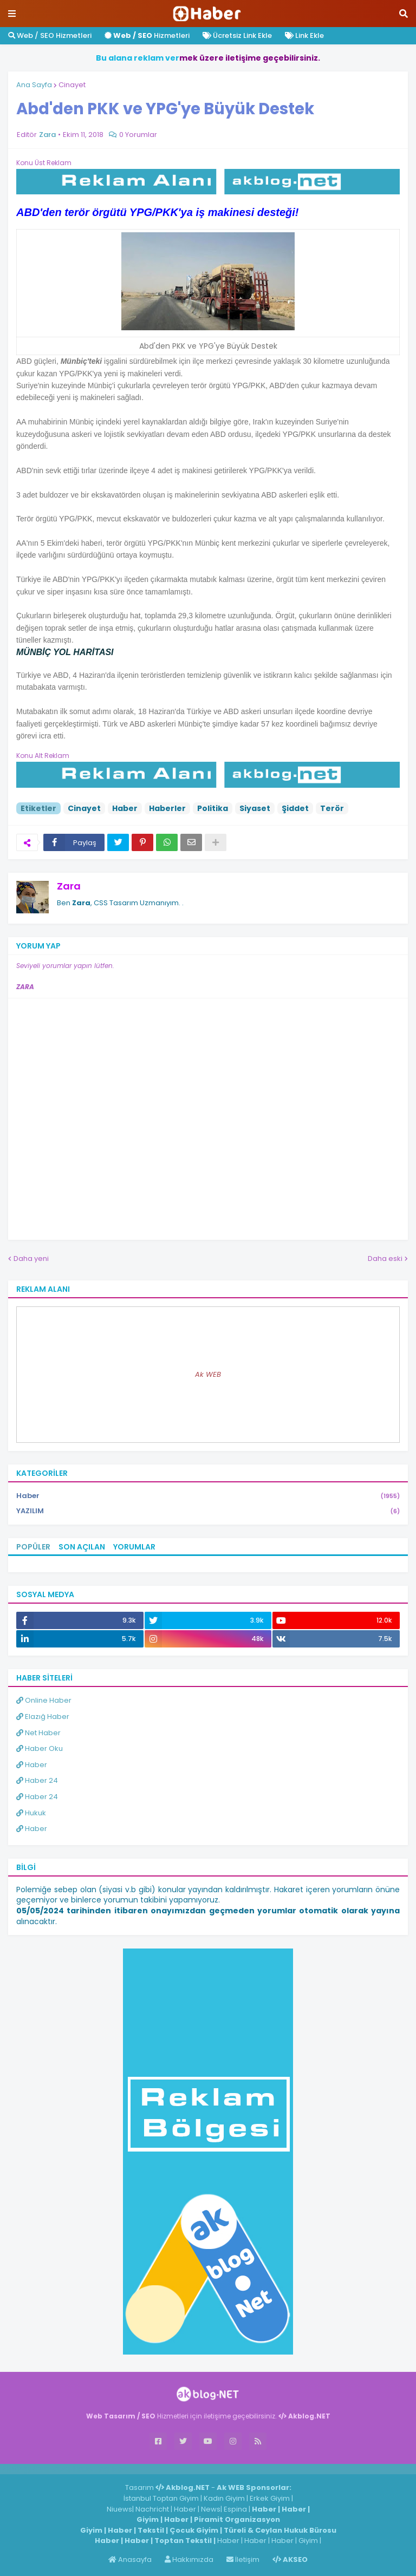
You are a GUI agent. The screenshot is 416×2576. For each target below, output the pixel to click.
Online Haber (44, 1700)
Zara (69, 886)
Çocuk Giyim (194, 2530)
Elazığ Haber (42, 1716)
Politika (212, 808)
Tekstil (151, 2530)
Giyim (147, 2519)
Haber (125, 808)
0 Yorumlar (138, 134)
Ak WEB (208, 1374)
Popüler (33, 1546)
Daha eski (385, 1258)
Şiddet (295, 808)
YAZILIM (208, 1511)
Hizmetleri (147, 35)
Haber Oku (39, 1748)
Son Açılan (81, 1546)
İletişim (242, 2559)
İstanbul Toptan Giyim (161, 2498)
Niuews (119, 2509)
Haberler (167, 808)
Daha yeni (31, 1258)
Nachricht (153, 2509)
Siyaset (254, 808)
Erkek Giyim (270, 2498)
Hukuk (31, 1813)
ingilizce (112, 2468)
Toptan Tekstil (183, 2540)
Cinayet (72, 85)
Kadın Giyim (224, 2498)
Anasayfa (130, 2559)
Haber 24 (37, 1780)
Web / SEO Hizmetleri (50, 35)
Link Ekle (304, 35)
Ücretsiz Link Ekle (237, 35)
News (210, 2509)
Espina (235, 2509)
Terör (332, 808)
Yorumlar (134, 1546)
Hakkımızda (189, 2559)
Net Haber (38, 1733)
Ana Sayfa (34, 85)
